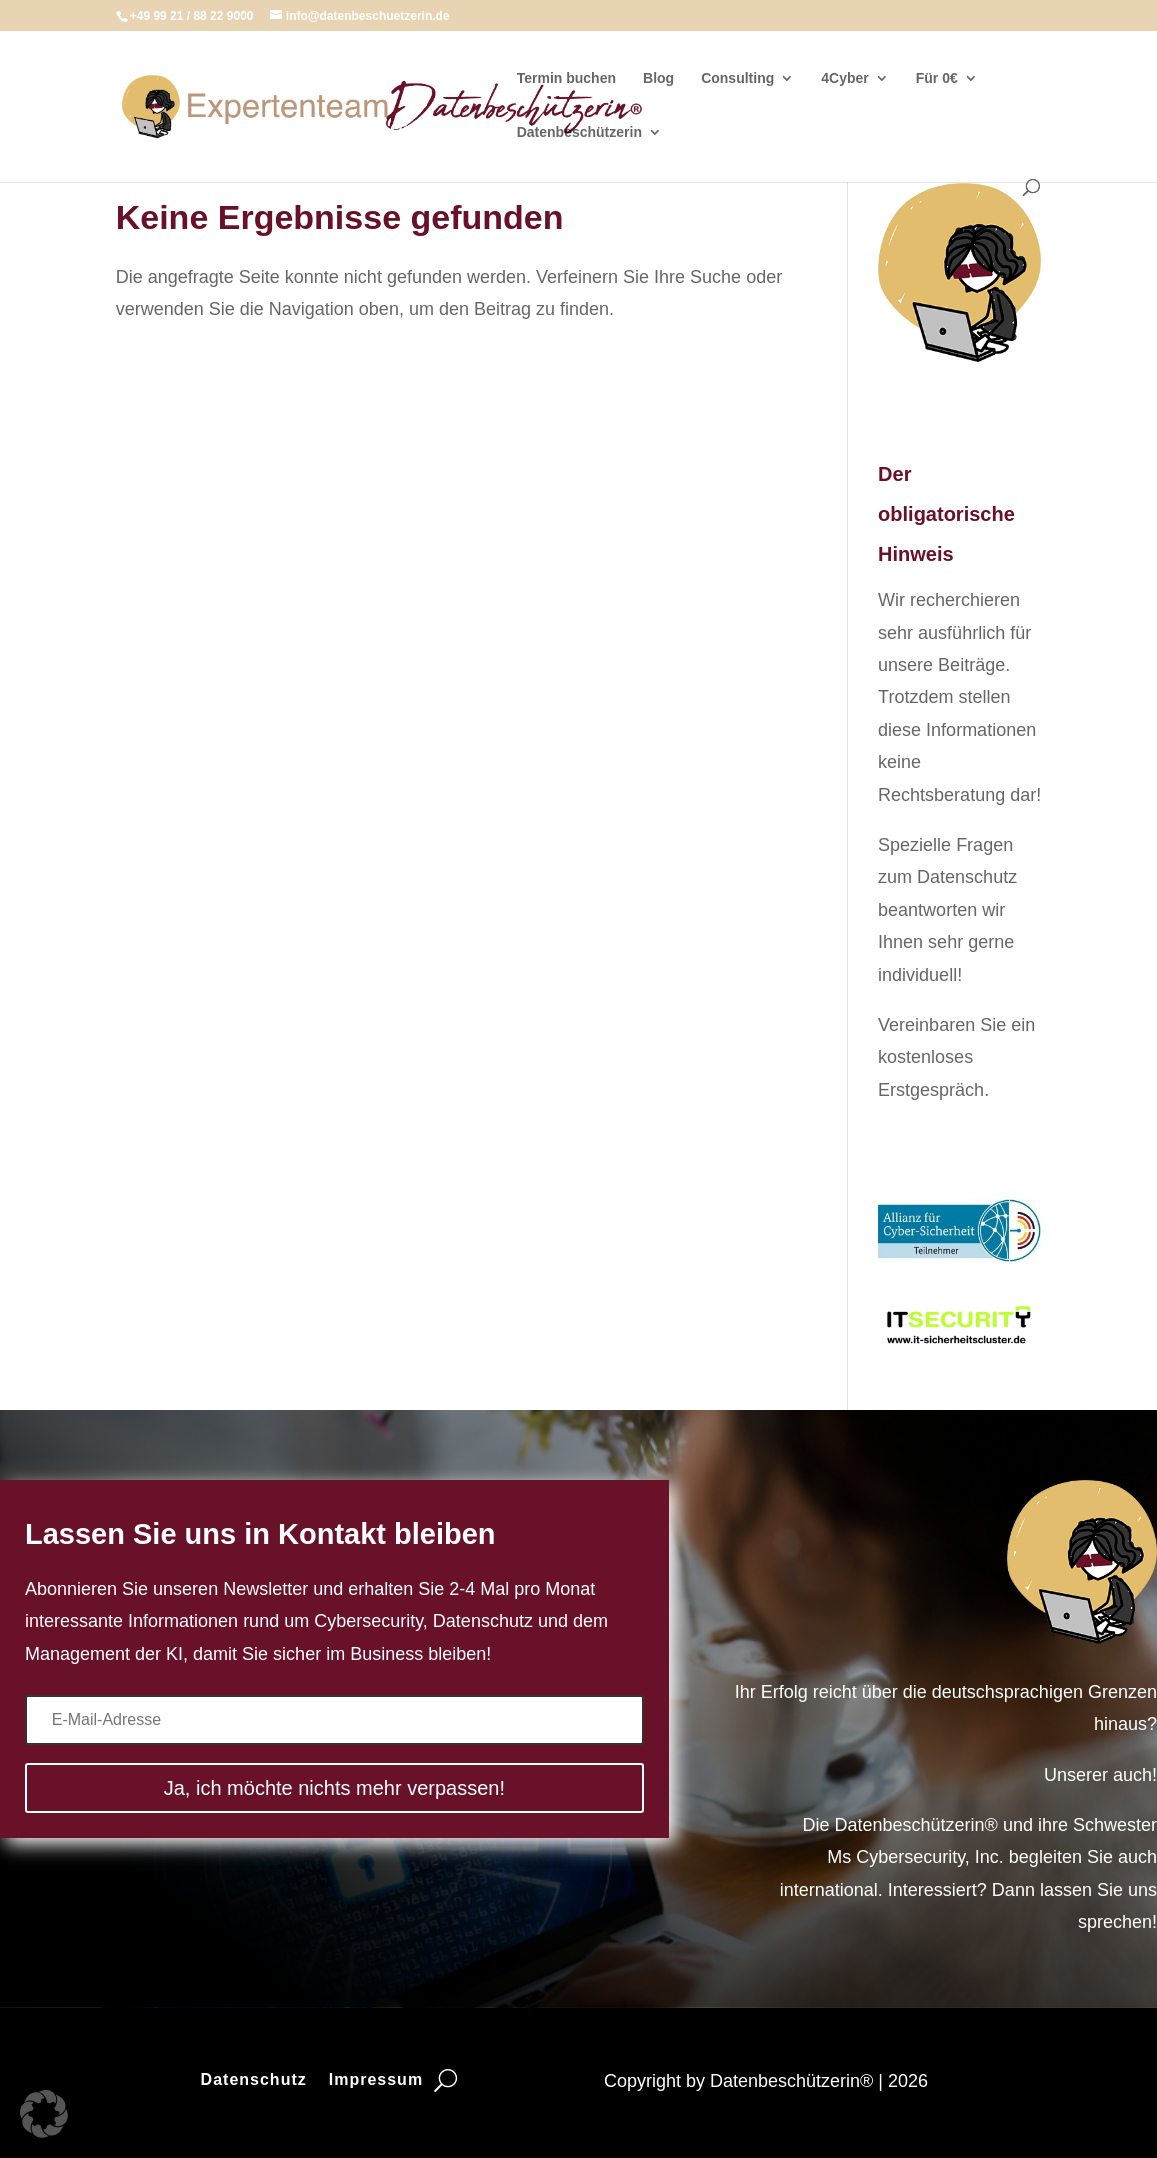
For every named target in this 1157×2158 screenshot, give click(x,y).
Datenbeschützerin (579, 132)
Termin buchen (566, 78)
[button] (44, 2114)
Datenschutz (254, 2080)
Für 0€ (937, 78)
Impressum (376, 2080)
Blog (658, 78)
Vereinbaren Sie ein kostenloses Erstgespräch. (956, 1057)
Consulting (737, 78)
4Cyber (844, 78)
